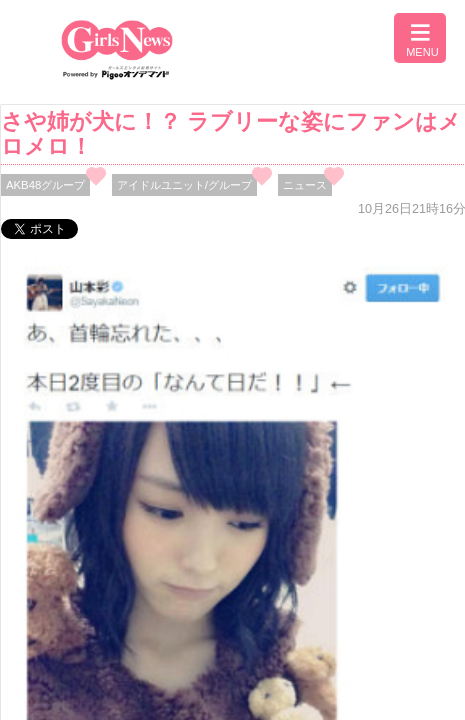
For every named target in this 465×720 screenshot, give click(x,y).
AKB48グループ (45, 185)
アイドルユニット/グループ (184, 185)
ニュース (305, 185)
